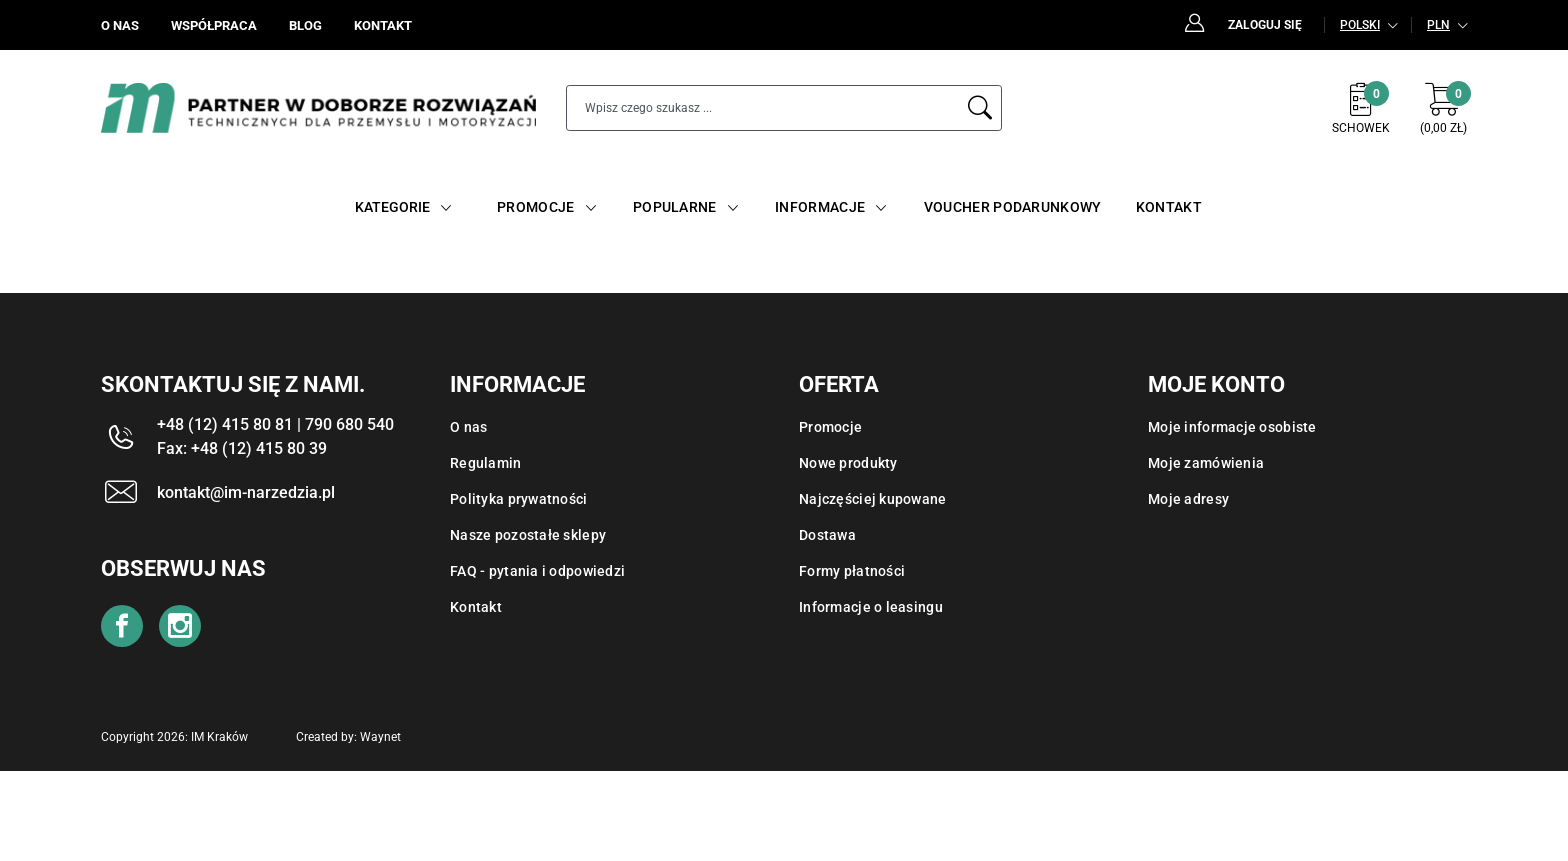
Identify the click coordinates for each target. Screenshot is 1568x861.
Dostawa (827, 535)
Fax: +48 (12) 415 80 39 (242, 448)
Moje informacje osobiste (1232, 427)
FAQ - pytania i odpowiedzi (537, 571)
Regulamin (486, 463)
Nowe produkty (848, 463)
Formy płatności (852, 571)
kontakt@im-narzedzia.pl (246, 492)
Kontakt (476, 607)
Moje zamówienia (1206, 463)
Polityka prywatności (519, 499)
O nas (468, 427)
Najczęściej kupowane (873, 499)
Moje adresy (1188, 499)
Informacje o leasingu (871, 607)
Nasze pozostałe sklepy (528, 535)
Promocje (830, 427)
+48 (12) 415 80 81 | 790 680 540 (275, 424)
